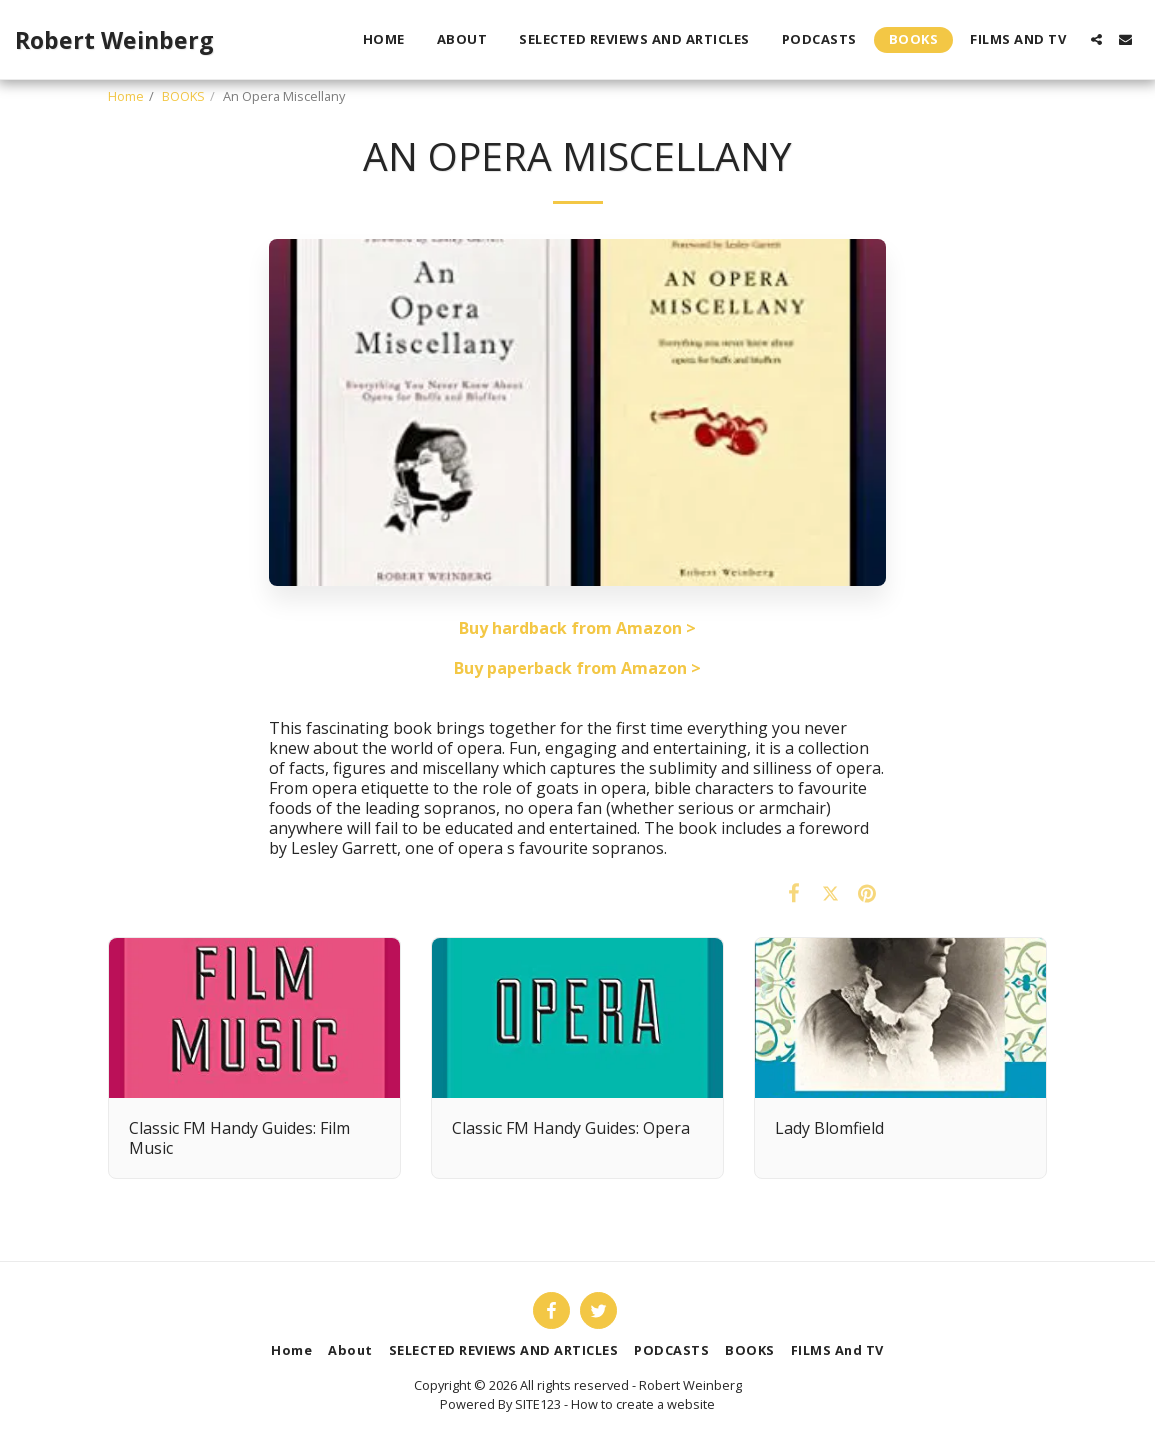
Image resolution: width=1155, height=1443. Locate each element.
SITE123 (538, 1404)
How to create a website (643, 1404)
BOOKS (183, 96)
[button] (1096, 39)
